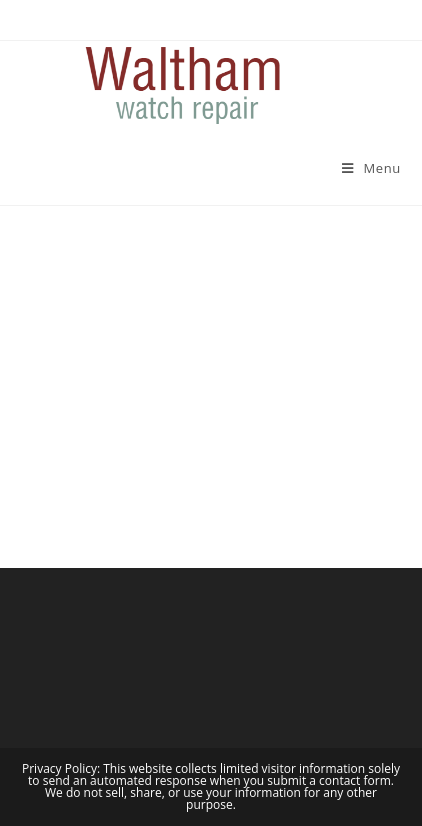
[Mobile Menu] (371, 168)
